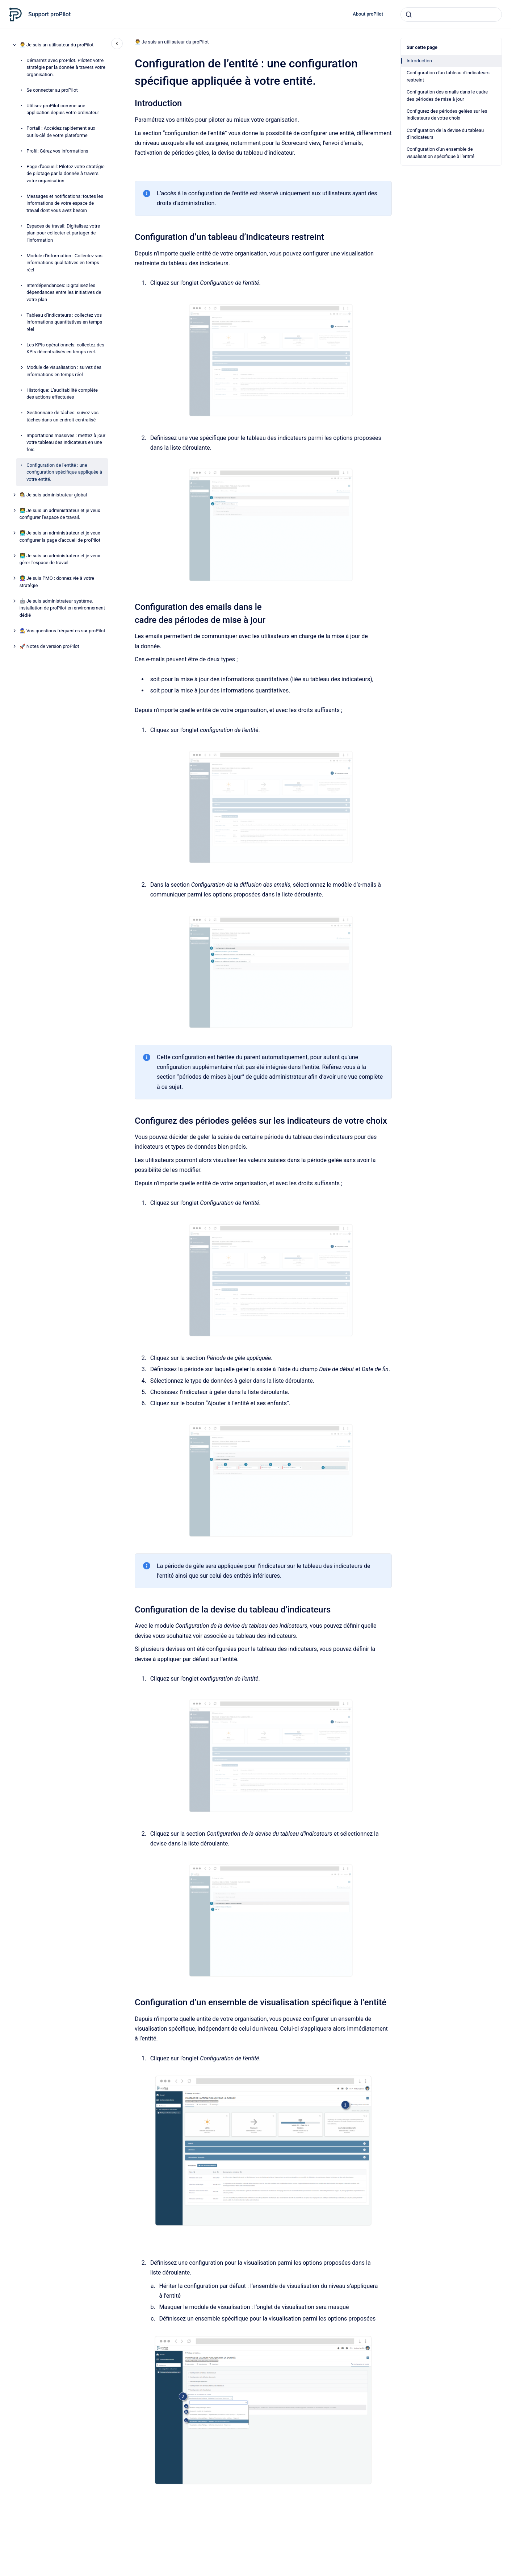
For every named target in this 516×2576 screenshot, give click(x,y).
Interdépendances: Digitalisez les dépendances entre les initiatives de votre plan (63, 292)
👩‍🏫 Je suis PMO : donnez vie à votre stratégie (57, 581)
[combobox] (451, 14)
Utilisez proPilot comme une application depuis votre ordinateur (62, 109)
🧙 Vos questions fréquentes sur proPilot (62, 630)
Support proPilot (49, 14)
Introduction (419, 60)
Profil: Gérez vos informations (57, 151)
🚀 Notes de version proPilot (49, 646)
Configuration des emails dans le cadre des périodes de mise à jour (447, 95)
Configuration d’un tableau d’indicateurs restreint (448, 76)
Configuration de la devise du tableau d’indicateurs (445, 134)
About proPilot (368, 14)
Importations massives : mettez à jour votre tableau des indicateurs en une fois (65, 442)
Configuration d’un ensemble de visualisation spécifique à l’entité (440, 152)
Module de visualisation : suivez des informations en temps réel (63, 371)
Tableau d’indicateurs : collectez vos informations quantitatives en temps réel (64, 322)
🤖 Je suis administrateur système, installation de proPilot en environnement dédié (62, 608)
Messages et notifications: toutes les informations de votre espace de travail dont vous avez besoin (64, 203)
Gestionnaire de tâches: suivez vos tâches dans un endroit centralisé (62, 416)
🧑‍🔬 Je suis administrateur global (53, 495)
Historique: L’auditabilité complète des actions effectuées (62, 393)
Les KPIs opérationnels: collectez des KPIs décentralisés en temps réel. (65, 348)
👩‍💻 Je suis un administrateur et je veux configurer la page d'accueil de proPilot (60, 536)
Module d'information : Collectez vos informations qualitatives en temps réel (64, 262)
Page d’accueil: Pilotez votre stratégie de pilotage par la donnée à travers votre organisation (65, 173)
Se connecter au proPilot (52, 90)
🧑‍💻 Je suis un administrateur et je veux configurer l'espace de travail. (60, 514)
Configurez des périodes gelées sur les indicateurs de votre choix (447, 114)
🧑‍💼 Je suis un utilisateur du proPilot (57, 44)
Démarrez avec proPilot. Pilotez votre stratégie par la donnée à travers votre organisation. (65, 67)
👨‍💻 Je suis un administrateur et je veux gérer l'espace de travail (60, 559)
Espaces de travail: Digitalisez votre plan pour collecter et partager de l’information (63, 233)
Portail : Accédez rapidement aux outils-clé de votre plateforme (60, 131)
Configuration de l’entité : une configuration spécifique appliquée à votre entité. (64, 472)
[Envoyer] (409, 14)
